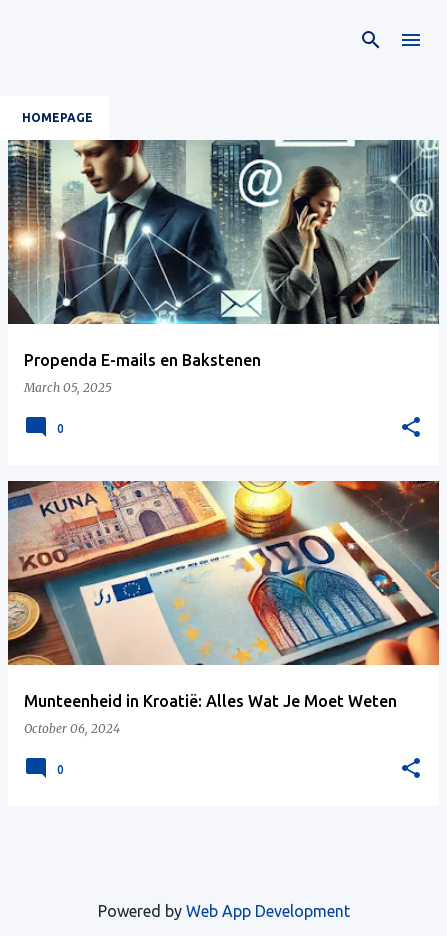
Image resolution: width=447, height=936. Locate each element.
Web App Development (268, 911)
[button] (411, 428)
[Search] (371, 40)
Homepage (57, 117)
